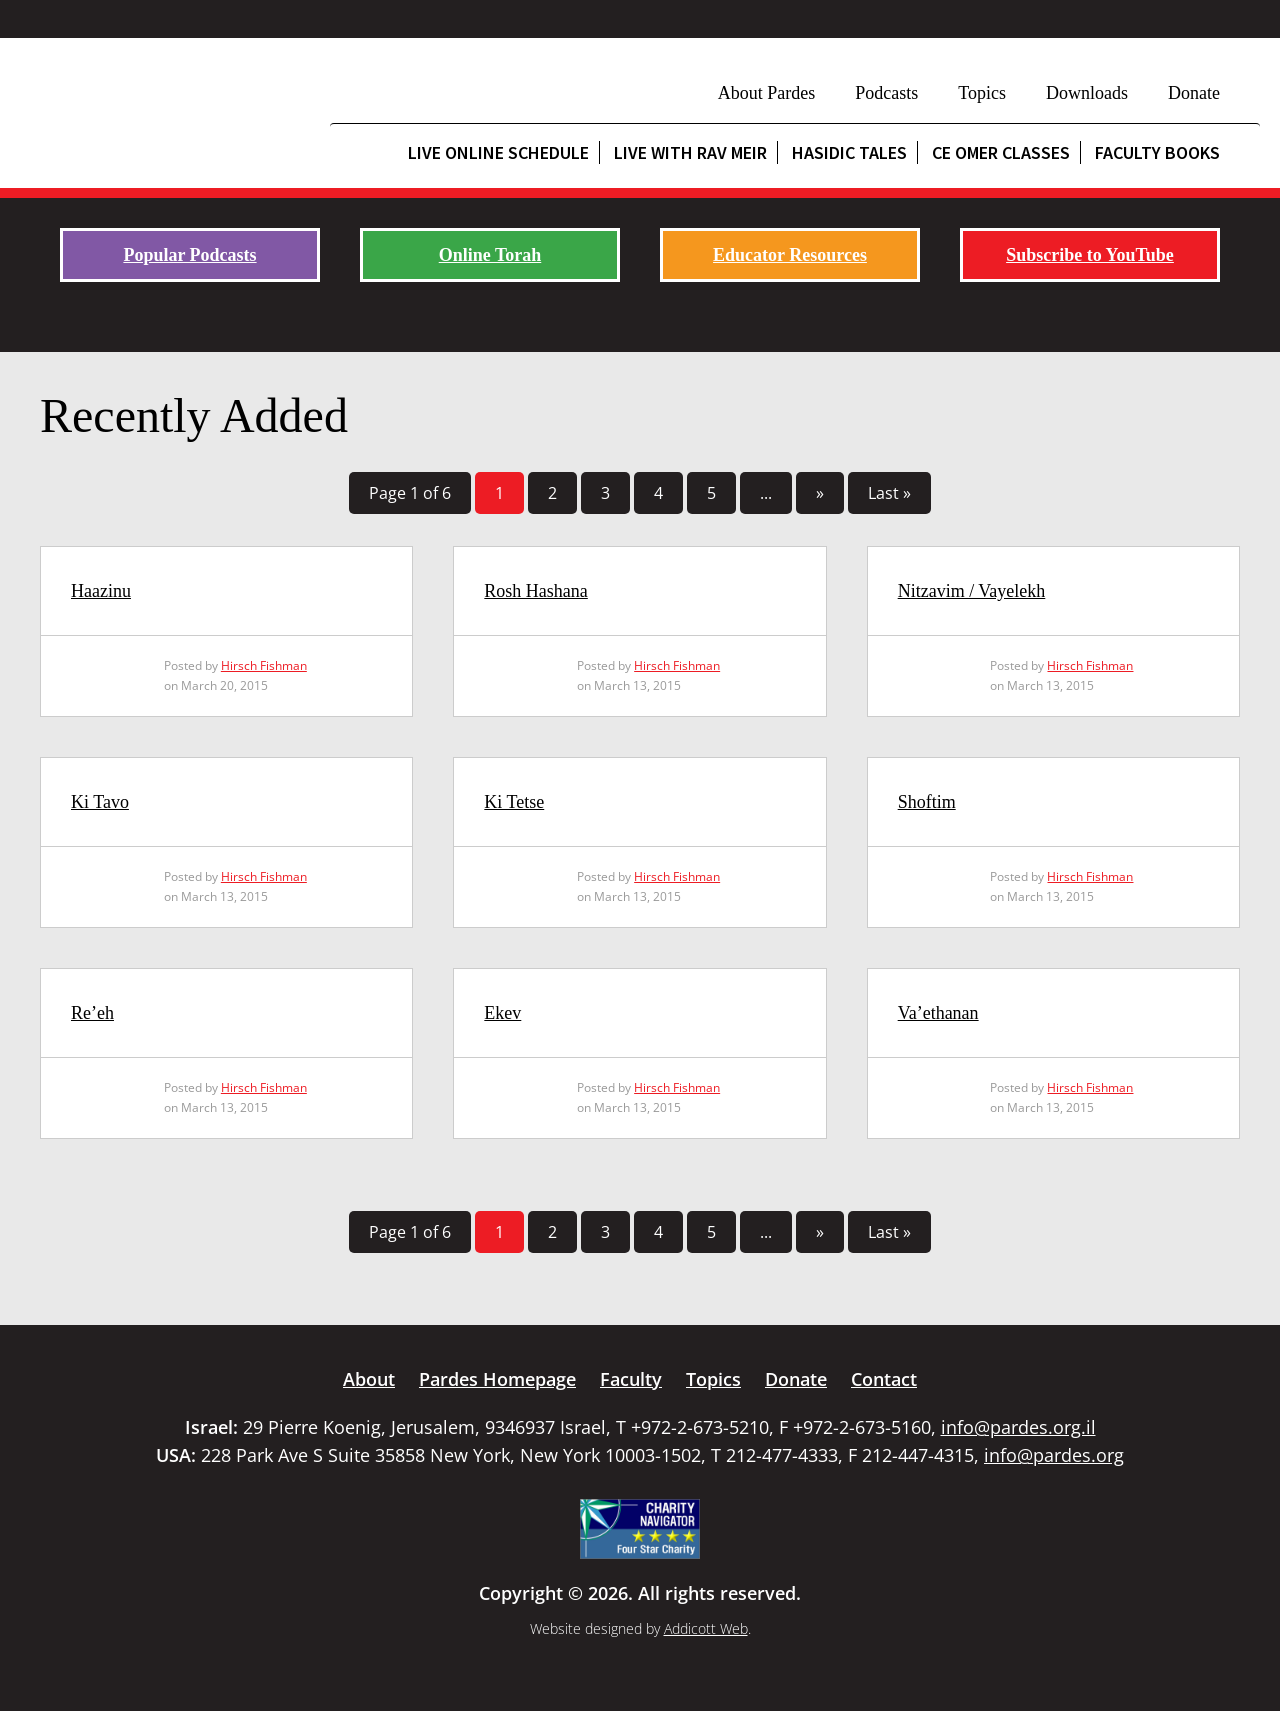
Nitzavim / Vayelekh (972, 591)
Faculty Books (1157, 152)
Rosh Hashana (535, 591)
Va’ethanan (938, 1013)
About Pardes (767, 93)
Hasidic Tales (849, 152)
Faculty (631, 1379)
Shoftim (927, 802)
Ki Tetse (514, 802)
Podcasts (886, 93)
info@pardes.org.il (1018, 1427)
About (369, 1379)
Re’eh (92, 1013)
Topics (982, 93)
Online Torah (490, 255)
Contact (884, 1379)
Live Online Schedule (498, 152)
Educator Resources (790, 255)
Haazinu (101, 591)
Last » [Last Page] (889, 493)
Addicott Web (706, 1628)
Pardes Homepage (497, 1379)
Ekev (502, 1013)
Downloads (1087, 93)
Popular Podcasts (189, 255)
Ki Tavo (100, 802)
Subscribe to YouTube (1090, 255)
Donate (1194, 93)
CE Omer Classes (1001, 152)
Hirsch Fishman (264, 665)
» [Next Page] (820, 493)
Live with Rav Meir (690, 152)
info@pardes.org (1054, 1455)
